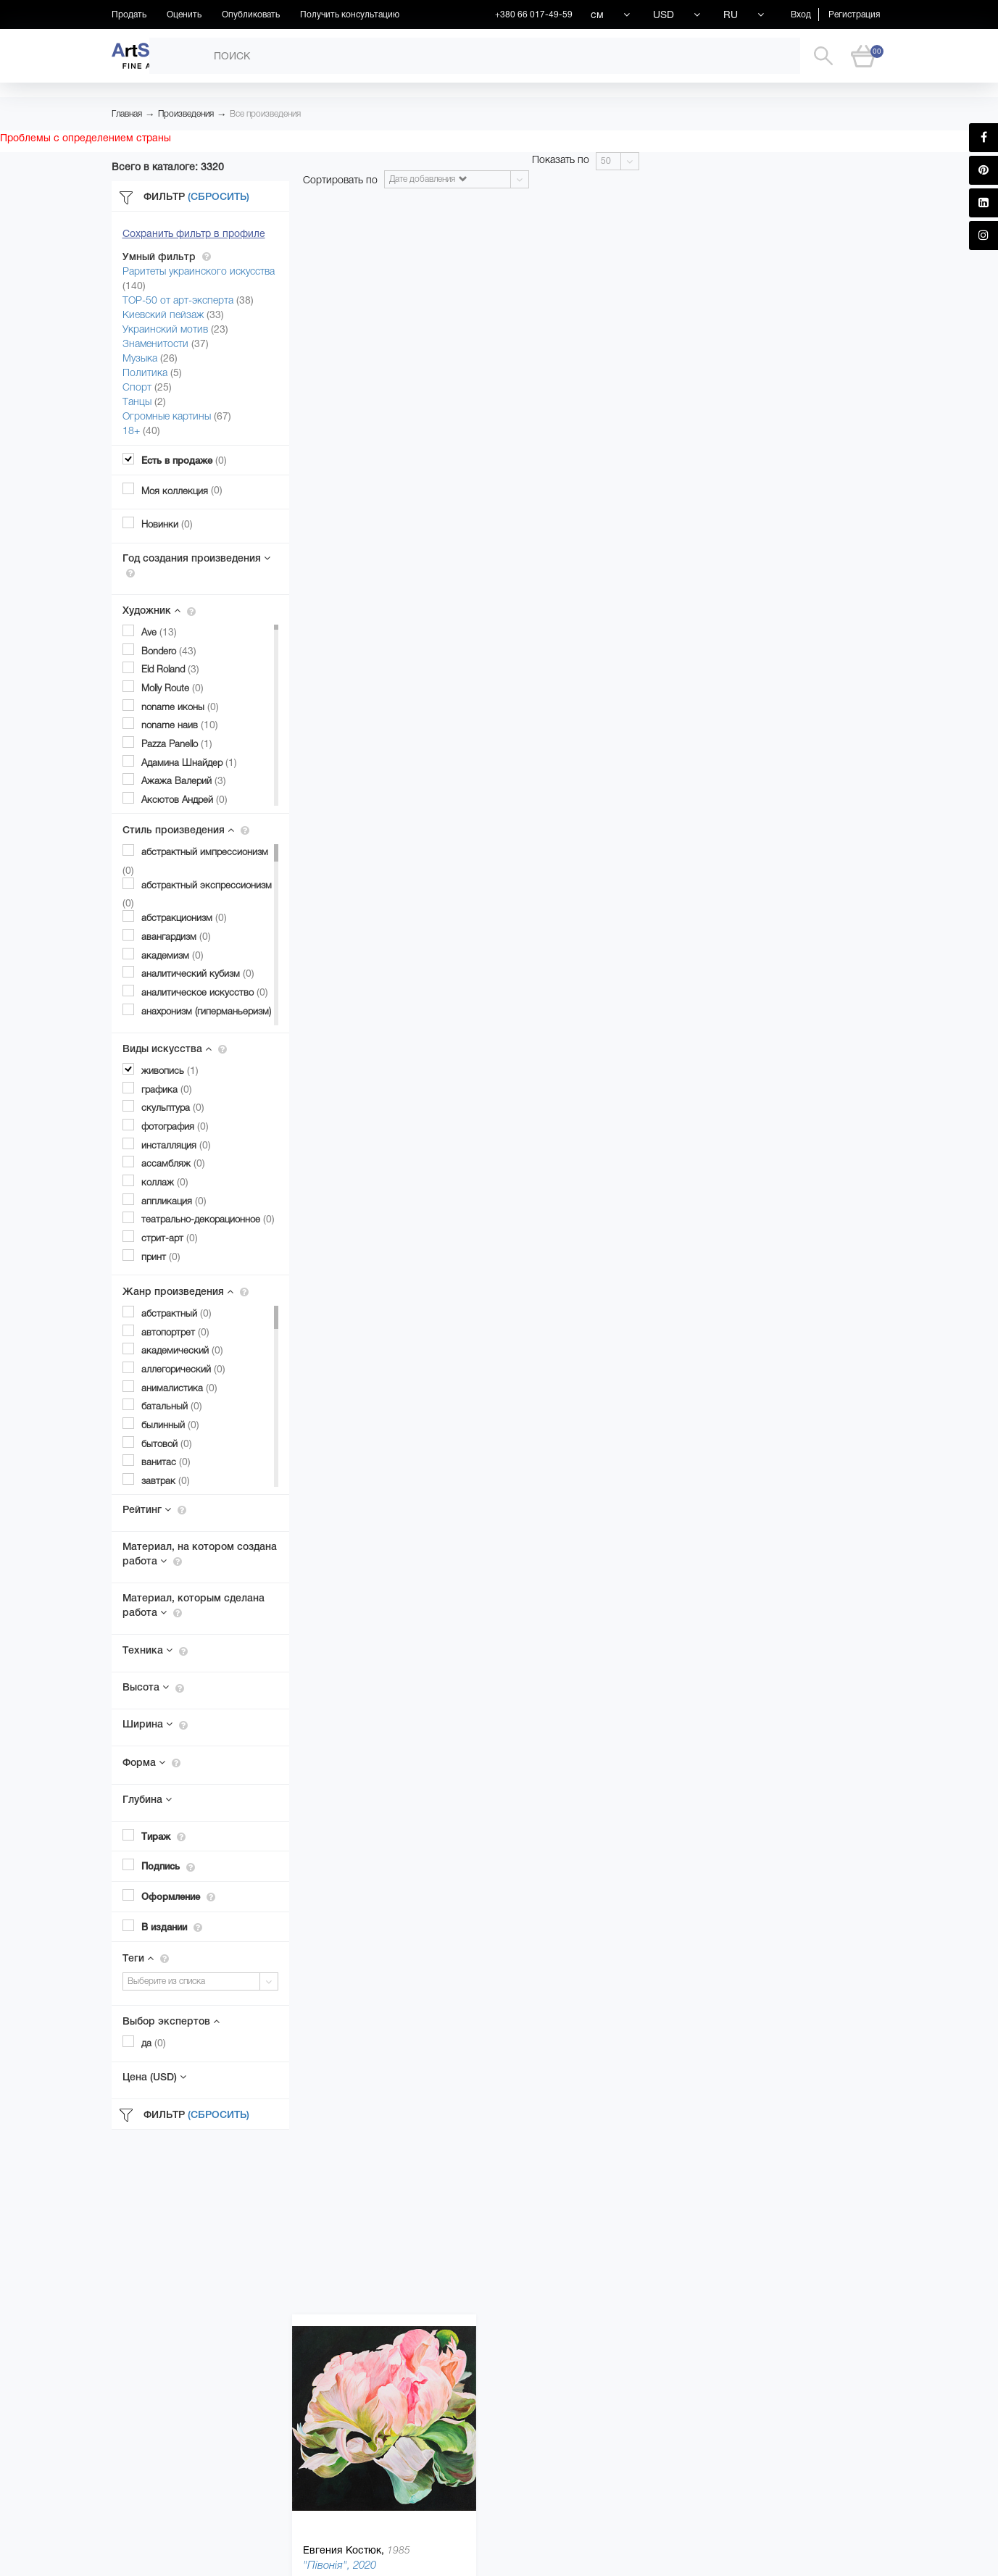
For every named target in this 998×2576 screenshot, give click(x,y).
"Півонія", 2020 (339, 2565)
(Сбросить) (218, 196)
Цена (154, 2077)
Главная (127, 114)
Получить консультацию (349, 14)
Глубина (147, 1799)
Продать (129, 14)
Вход (801, 14)
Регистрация (854, 14)
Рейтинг (154, 1509)
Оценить (184, 14)
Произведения (186, 114)
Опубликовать (251, 14)
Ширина (155, 1724)
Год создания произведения (196, 565)
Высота (153, 1687)
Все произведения (265, 114)
